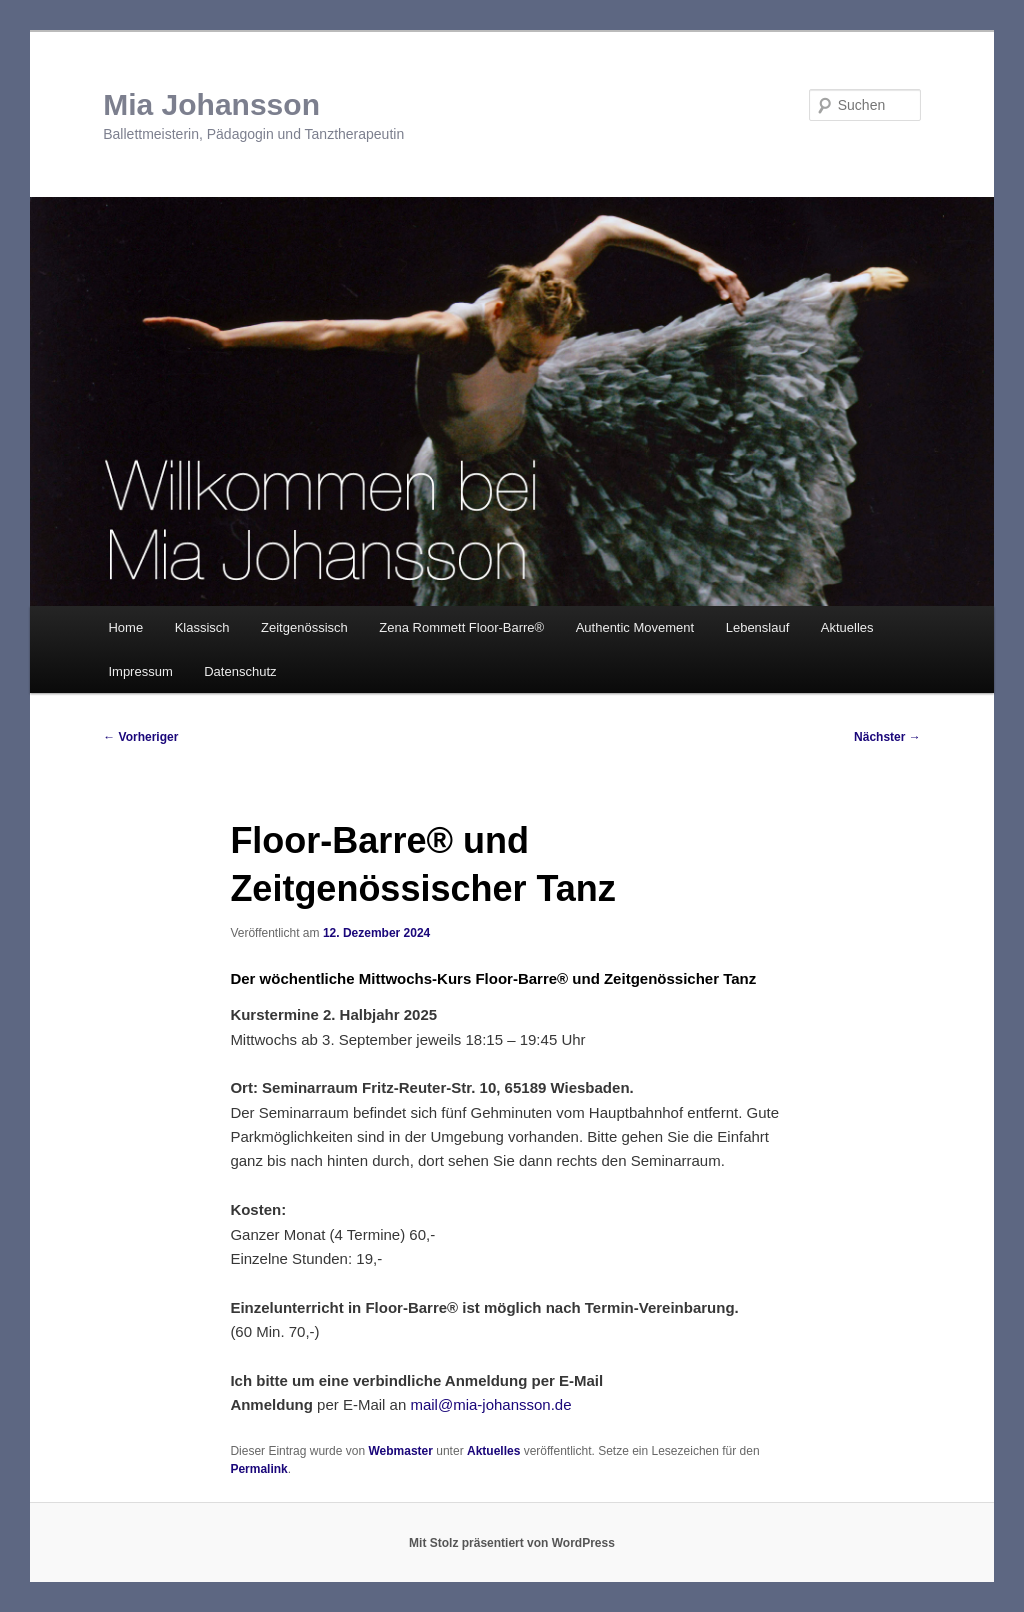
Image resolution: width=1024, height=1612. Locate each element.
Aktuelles (847, 627)
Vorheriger (140, 737)
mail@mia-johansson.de (490, 1404)
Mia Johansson (211, 104)
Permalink (258, 1469)
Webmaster (400, 1451)
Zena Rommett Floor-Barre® (461, 627)
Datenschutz (240, 671)
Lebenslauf (758, 627)
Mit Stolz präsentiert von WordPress (512, 1543)
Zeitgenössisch (304, 627)
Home (125, 627)
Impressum (140, 671)
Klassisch (202, 627)
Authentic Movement (635, 627)
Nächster (887, 737)
